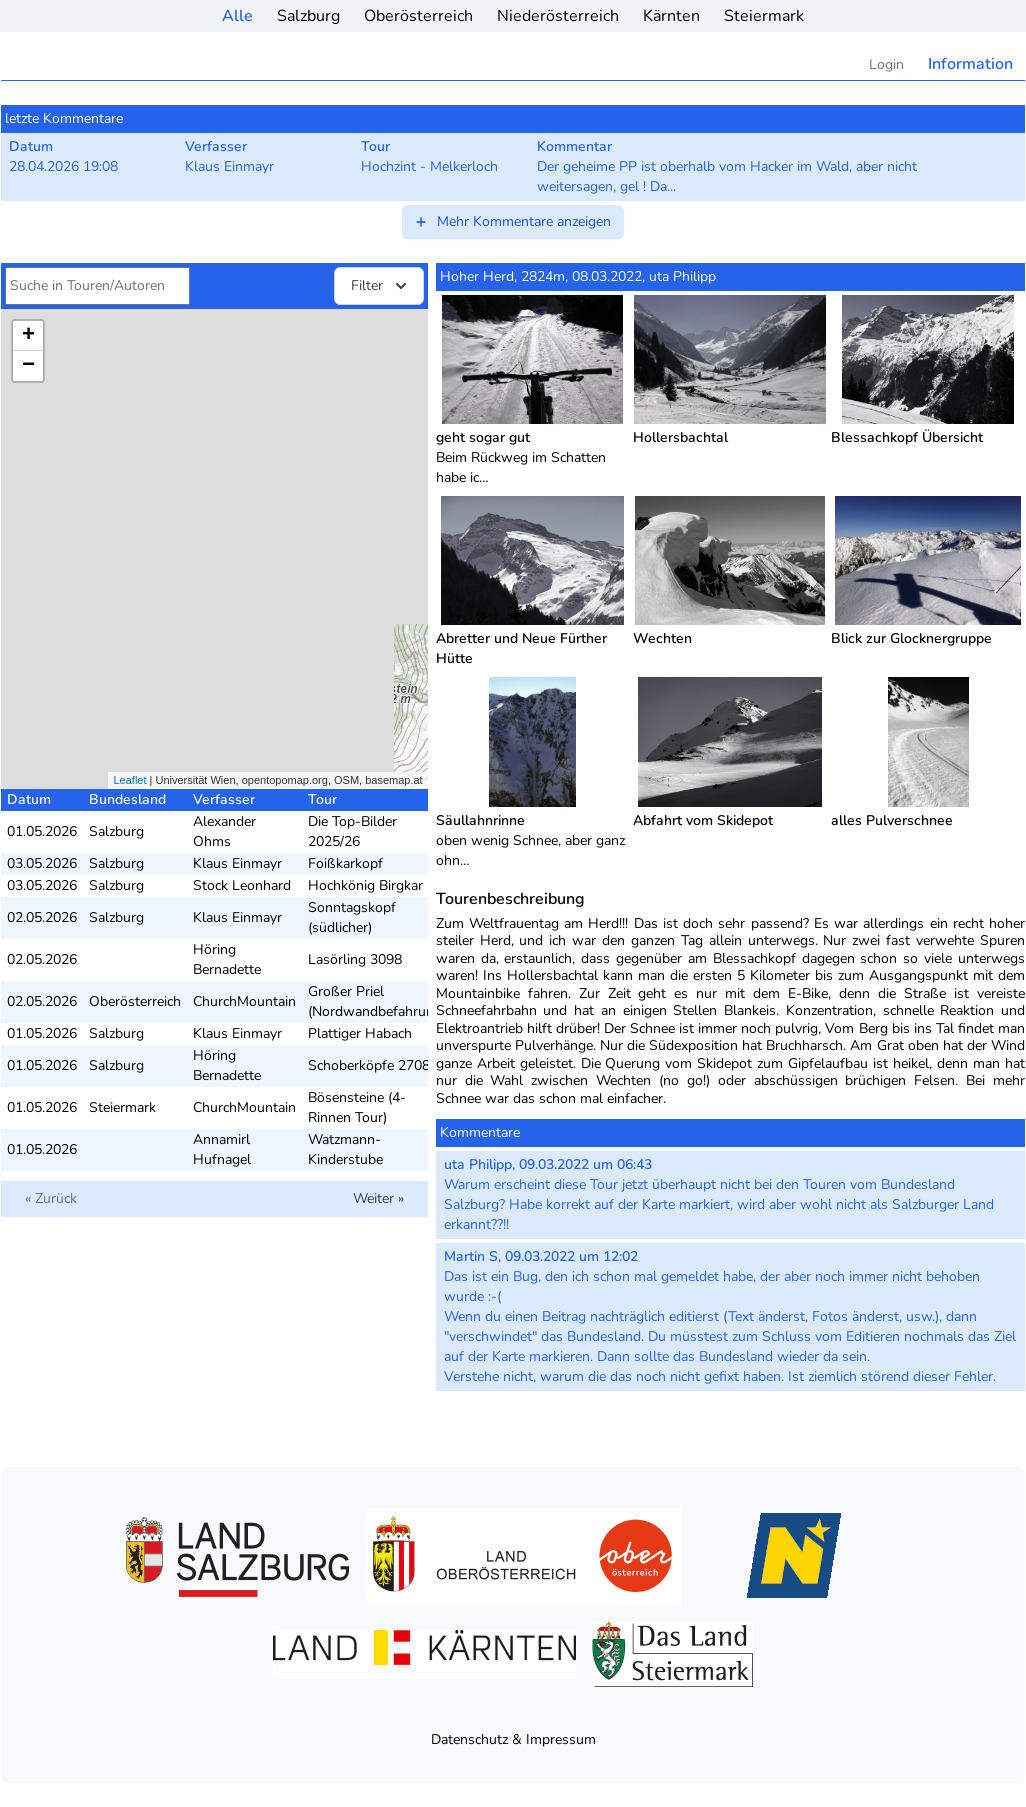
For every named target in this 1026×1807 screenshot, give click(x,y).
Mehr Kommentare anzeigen (512, 221)
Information (970, 64)
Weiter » (378, 1198)
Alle (237, 16)
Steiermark (764, 16)
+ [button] (28, 336)
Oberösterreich (418, 16)
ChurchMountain (244, 1001)
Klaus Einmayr (237, 863)
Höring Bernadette (227, 959)
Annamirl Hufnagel (222, 1149)
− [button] (28, 366)
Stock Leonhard (242, 885)
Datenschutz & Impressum (513, 1739)
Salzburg (308, 16)
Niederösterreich (558, 16)
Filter (381, 286)
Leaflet (129, 780)
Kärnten (671, 16)
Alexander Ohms (224, 831)
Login (886, 64)
